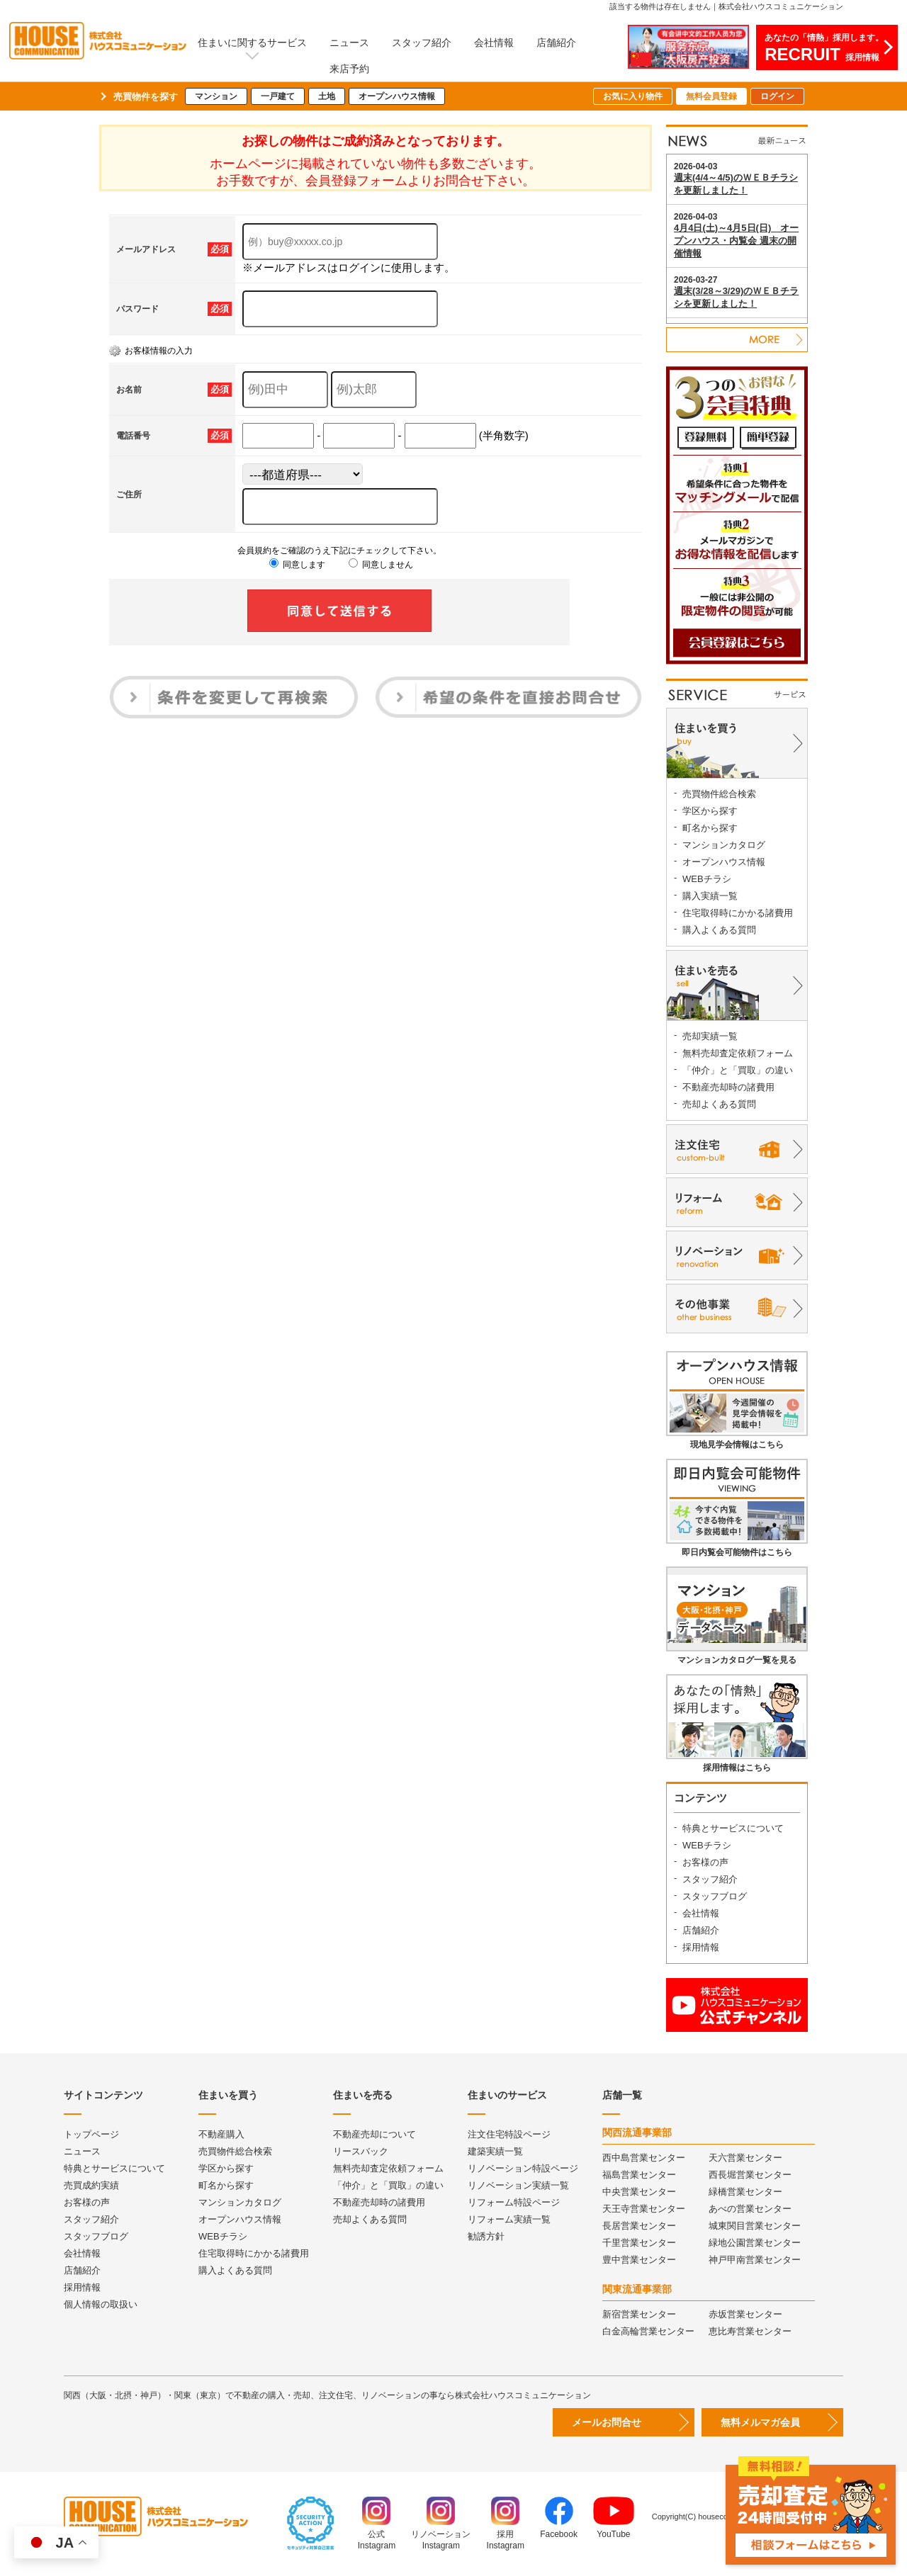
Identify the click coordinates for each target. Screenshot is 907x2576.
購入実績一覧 (710, 896)
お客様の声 (705, 1862)
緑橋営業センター (745, 2191)
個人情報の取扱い (100, 2304)
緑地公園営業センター (755, 2242)
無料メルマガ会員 (760, 2422)
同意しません (381, 565)
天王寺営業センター (643, 2208)
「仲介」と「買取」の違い (737, 1070)
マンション (216, 96)
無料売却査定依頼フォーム (737, 1053)
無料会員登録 (711, 96)
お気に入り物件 (633, 96)
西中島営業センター (643, 2157)
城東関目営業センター (755, 2225)
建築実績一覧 (495, 2151)
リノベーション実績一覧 (518, 2185)
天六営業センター (745, 2157)
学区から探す (710, 811)
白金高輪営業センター (648, 2331)
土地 (326, 96)
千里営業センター (639, 2242)
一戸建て (278, 96)
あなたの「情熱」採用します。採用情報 (824, 48)
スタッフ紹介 (421, 42)
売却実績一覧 (710, 1036)
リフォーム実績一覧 (509, 2219)
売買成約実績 (91, 2185)
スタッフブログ (714, 1896)
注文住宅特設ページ (509, 2134)
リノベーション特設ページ (523, 2168)
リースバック (360, 2151)
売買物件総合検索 (719, 794)
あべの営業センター (750, 2208)
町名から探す (710, 828)
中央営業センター (639, 2191)
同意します (297, 565)
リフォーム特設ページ (514, 2202)
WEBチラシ (706, 879)
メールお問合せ (606, 2422)
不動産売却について (374, 2134)
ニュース (349, 42)
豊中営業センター (639, 2259)
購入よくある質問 (719, 930)
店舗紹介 (556, 42)
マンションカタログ (723, 845)
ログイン (777, 96)
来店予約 (349, 68)
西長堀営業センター (750, 2174)
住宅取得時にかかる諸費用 (737, 913)
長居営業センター (639, 2225)
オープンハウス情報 (397, 96)
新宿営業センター (639, 2314)
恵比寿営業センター (750, 2331)
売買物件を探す (145, 96)
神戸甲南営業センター (755, 2259)
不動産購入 (221, 2134)
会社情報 (494, 42)
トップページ (91, 2134)
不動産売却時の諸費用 (728, 1087)
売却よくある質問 (719, 1104)
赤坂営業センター (745, 2314)
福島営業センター (639, 2174)
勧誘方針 (486, 2236)
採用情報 (700, 1947)
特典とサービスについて (733, 1828)
